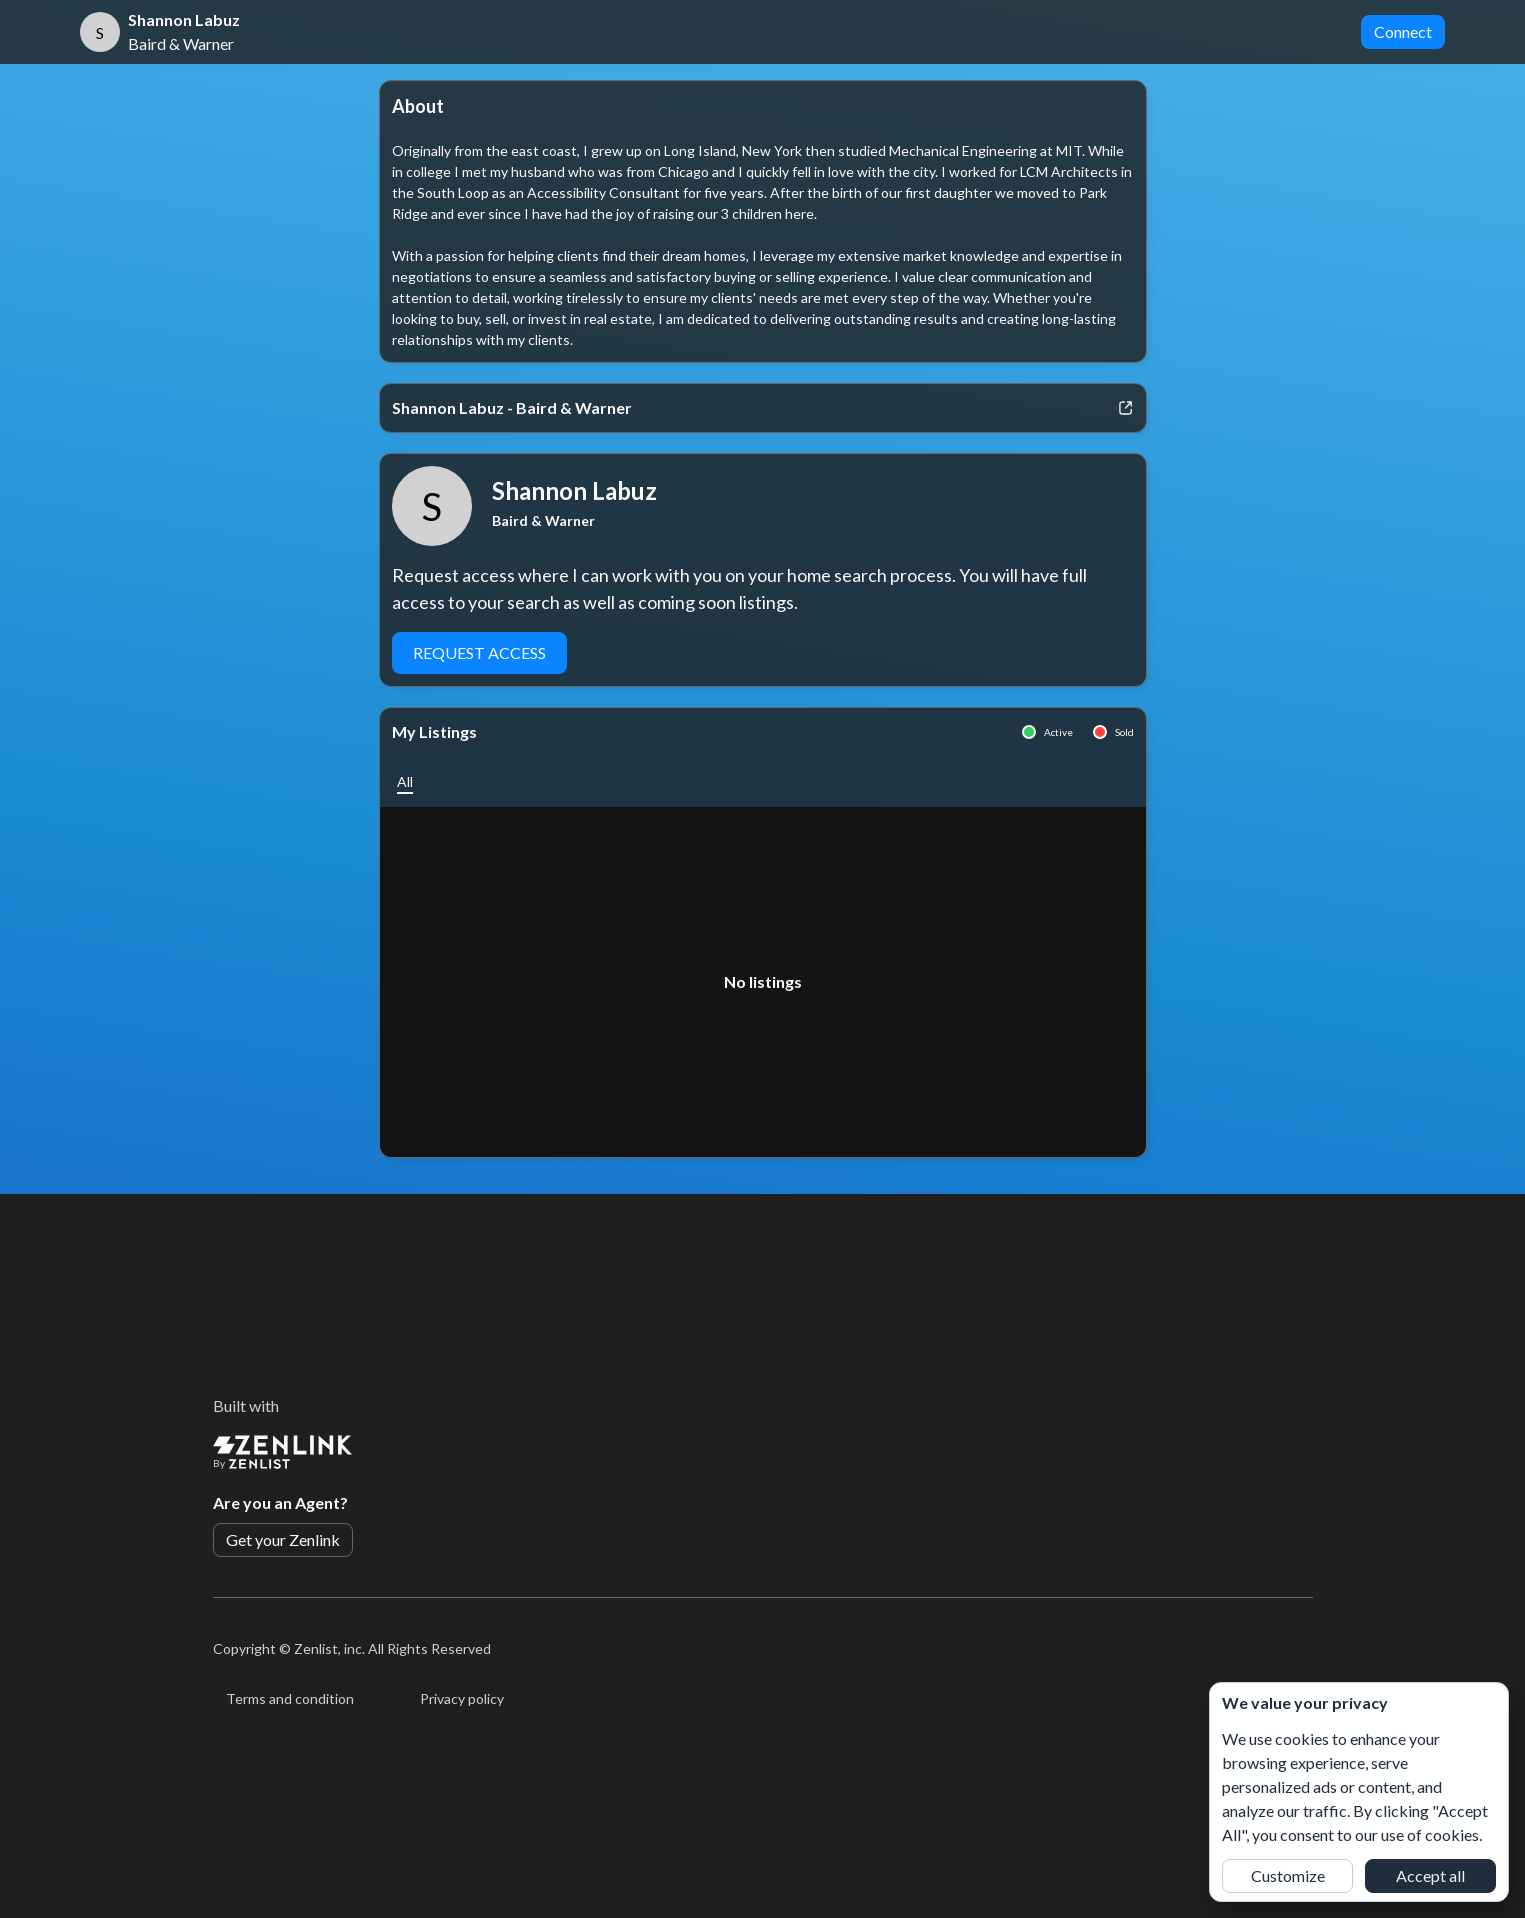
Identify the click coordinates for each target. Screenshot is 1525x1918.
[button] (405, 781)
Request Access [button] (479, 652)
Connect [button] (1403, 31)
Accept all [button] (1430, 1875)
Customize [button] (1288, 1875)
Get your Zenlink (283, 1539)
